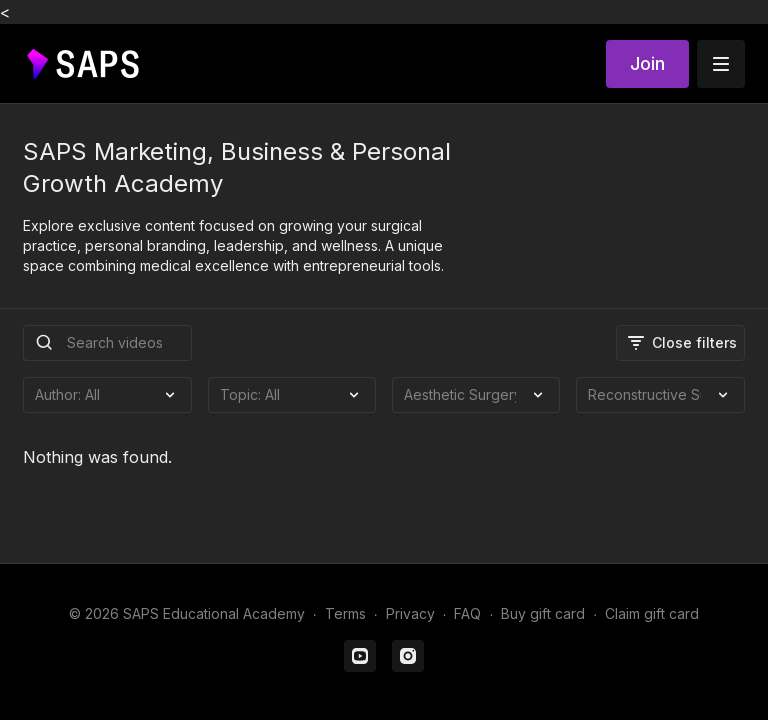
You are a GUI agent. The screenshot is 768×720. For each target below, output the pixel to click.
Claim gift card (652, 613)
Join (647, 63)
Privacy (410, 613)
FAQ (467, 613)
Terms (345, 613)
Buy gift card (543, 613)
